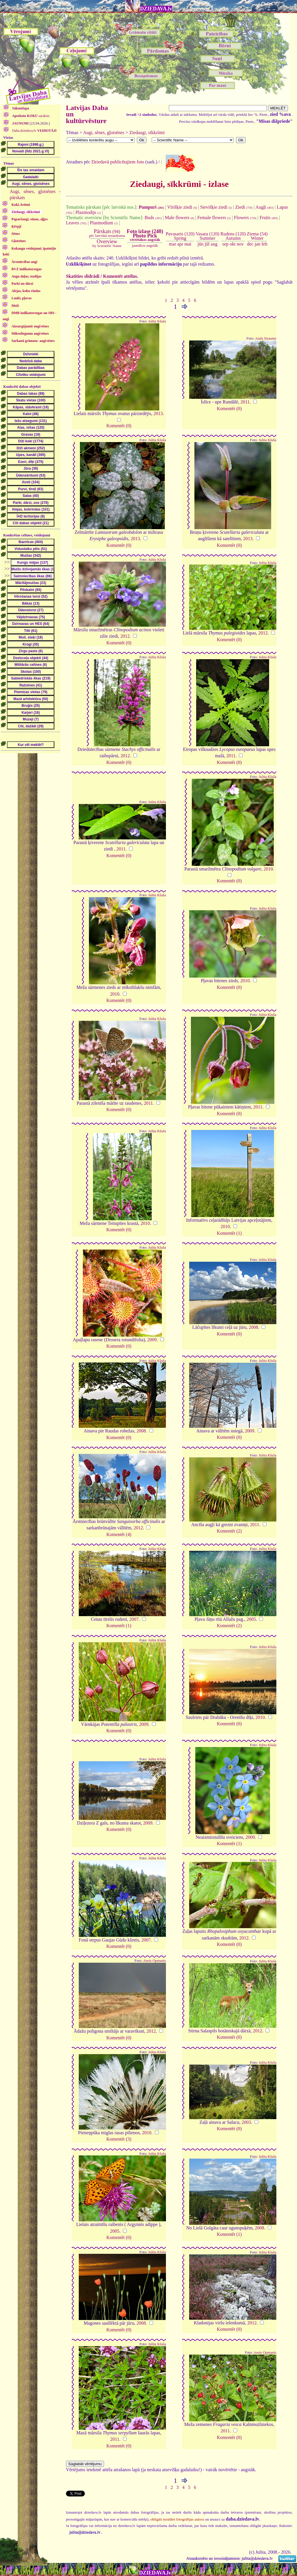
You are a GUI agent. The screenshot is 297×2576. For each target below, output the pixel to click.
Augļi (264, 207)
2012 (125, 636)
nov (240, 243)
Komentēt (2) (229, 1530)
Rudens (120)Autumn (233, 235)
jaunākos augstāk (145, 245)
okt (232, 243)
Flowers (245, 217)
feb (264, 243)
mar (172, 243)
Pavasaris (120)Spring (180, 235)
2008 (253, 1327)
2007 (134, 1619)
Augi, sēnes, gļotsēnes (103, 132)
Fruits (269, 217)
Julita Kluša (157, 321)
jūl (207, 243)
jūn (200, 243)
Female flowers (214, 217)
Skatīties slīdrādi (82, 276)
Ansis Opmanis (154, 1961)
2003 (246, 2122)
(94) (107, 233)
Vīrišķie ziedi (182, 207)
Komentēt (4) (118, 1534)
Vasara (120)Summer (207, 235)
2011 (244, 401)
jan (257, 243)
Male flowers (179, 217)
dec (250, 243)
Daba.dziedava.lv (34, 131)
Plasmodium (104, 222)
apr (180, 243)
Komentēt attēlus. (120, 276)
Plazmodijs (88, 212)
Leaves (76, 222)
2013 (158, 413)
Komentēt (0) (118, 425)
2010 (268, 868)
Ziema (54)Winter (257, 235)
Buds (153, 217)
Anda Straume (265, 338)
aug (214, 243)
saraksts (30, 116)
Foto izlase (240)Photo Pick (145, 235)
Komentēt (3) (118, 2139)
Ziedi (243, 207)
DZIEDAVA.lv (156, 9)
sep (225, 243)
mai (187, 243)
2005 (251, 1619)
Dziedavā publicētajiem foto (118, 161)
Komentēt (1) (229, 1233)
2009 (152, 1339)
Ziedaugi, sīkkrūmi (147, 132)
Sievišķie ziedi (216, 207)
